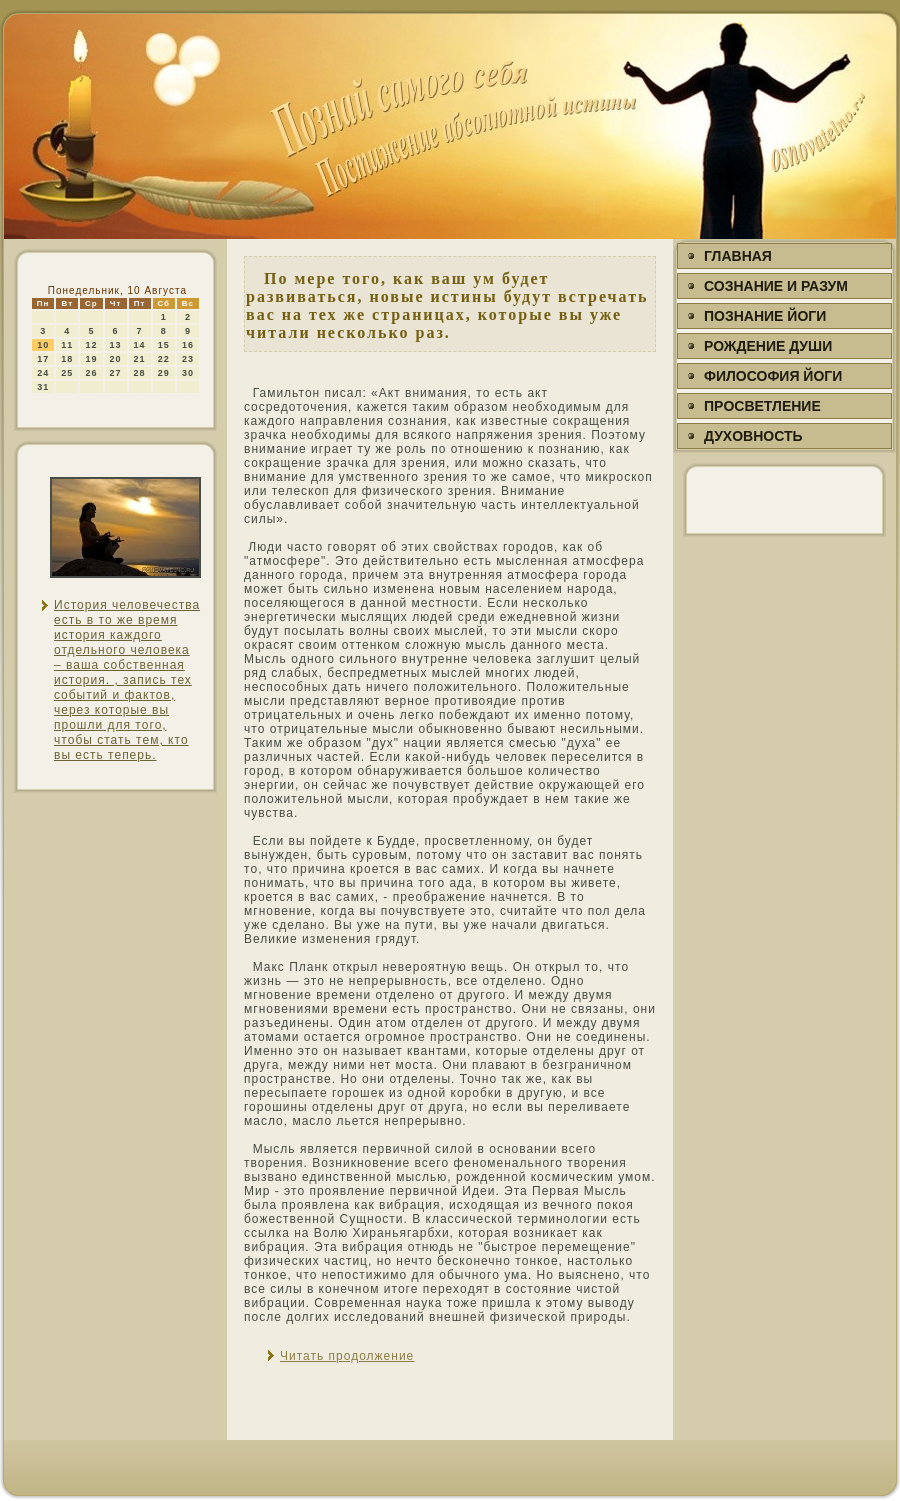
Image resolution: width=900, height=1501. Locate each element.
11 (67, 345)
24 (43, 373)
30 (188, 373)
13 (116, 345)
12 (91, 345)
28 (140, 373)
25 (67, 373)
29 (164, 373)
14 (140, 345)
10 (43, 345)
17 (43, 359)
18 (67, 359)
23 (188, 359)
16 (188, 345)
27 (116, 373)
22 (164, 359)
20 (116, 359)
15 (164, 345)
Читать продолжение (347, 1356)
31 (43, 387)
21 (140, 359)
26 (91, 373)
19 (91, 359)
